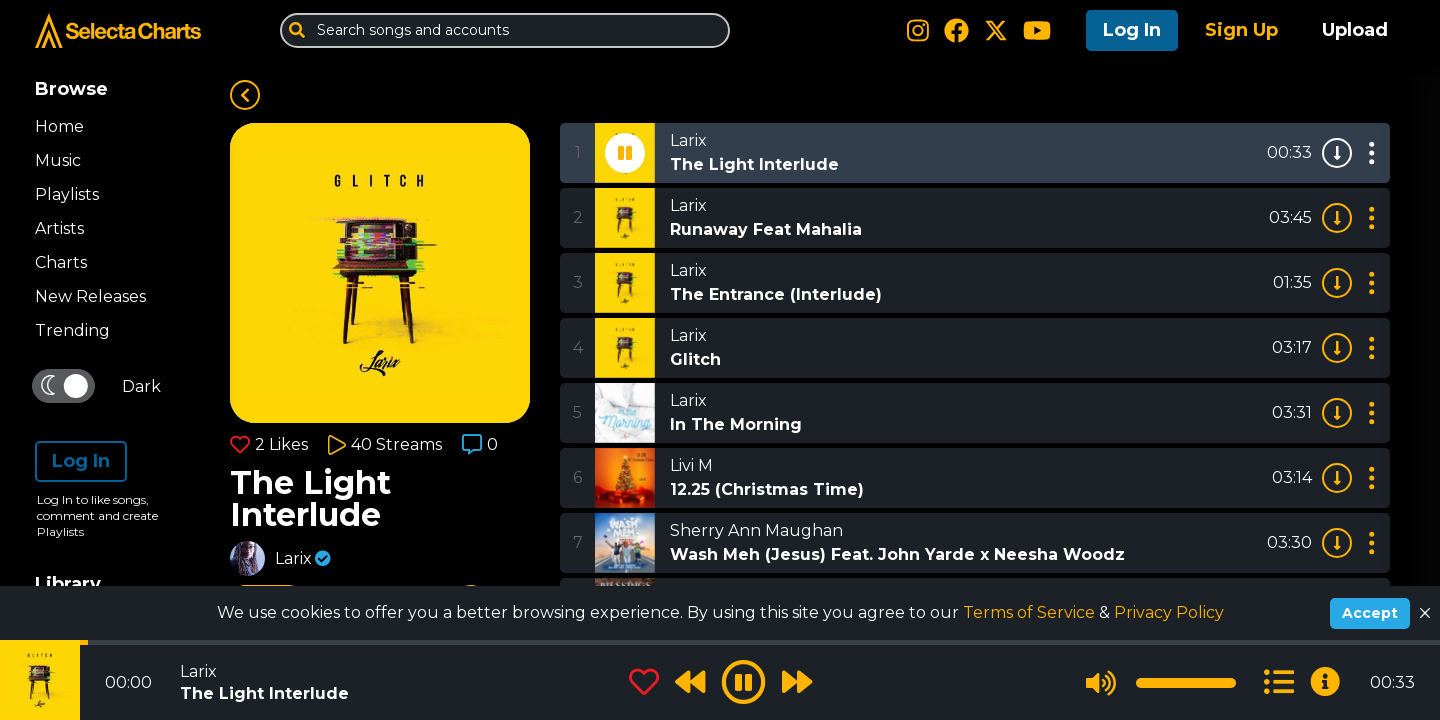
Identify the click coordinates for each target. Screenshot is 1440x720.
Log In (1132, 30)
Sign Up (1241, 30)
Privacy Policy (1169, 612)
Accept (1370, 613)
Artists (59, 228)
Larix (293, 558)
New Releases (90, 296)
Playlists (67, 194)
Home (59, 126)
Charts (61, 262)
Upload (1355, 30)
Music (58, 160)
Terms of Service (1031, 612)
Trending (72, 330)
